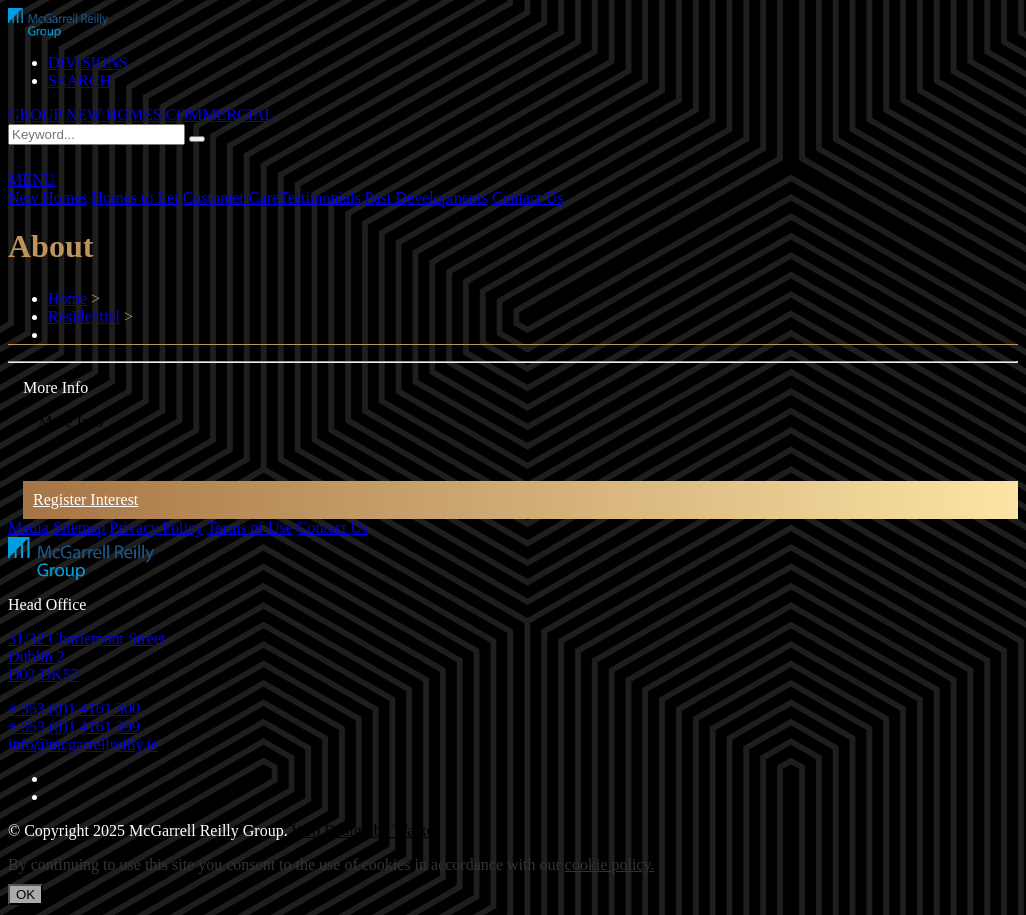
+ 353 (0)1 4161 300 (74, 708)
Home (67, 298)
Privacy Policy (156, 527)
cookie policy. (610, 864)
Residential (84, 316)
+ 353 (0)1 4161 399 (74, 726)
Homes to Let (135, 197)
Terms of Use (250, 527)
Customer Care (231, 197)
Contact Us (528, 197)
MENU (31, 179)
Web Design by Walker (365, 830)
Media (28, 527)
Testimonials (320, 197)
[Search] (197, 139)
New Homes (48, 197)
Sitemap (79, 527)
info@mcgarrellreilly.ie (83, 744)
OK (25, 894)
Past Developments (426, 197)
